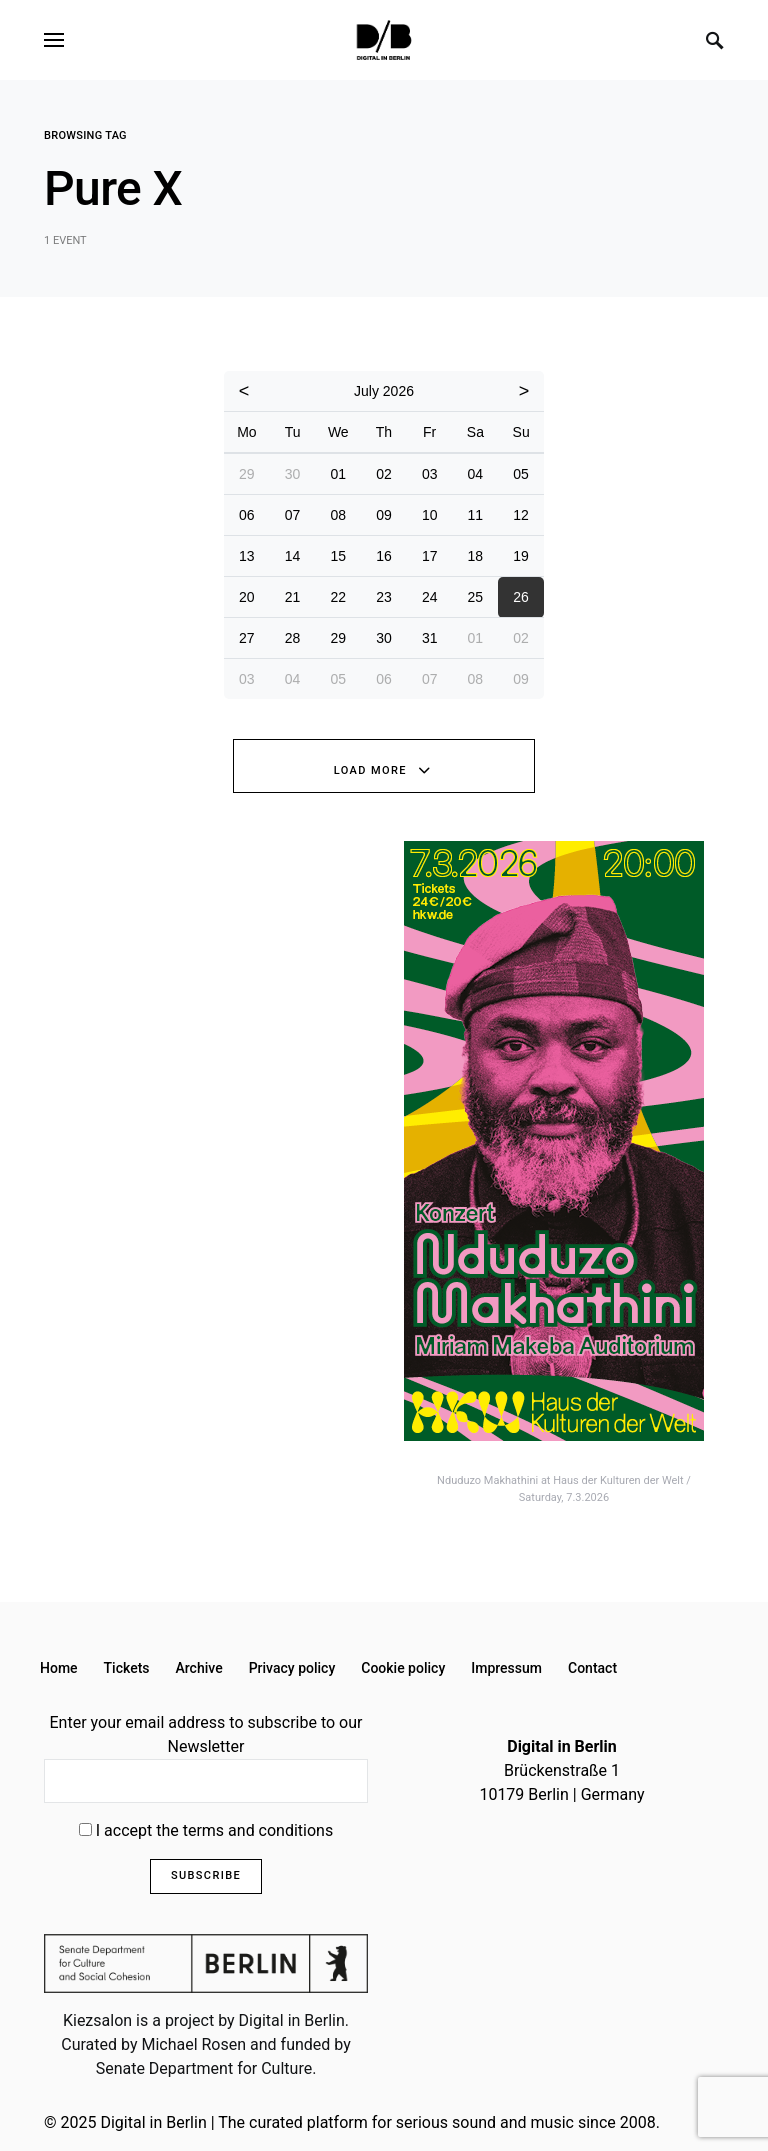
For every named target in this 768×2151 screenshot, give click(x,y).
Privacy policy (292, 1668)
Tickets (127, 1668)
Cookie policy (403, 1668)
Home (59, 1668)
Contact (592, 1668)
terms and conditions (258, 1830)
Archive (199, 1668)
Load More (370, 770)
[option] (564, 1173)
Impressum (506, 1668)
